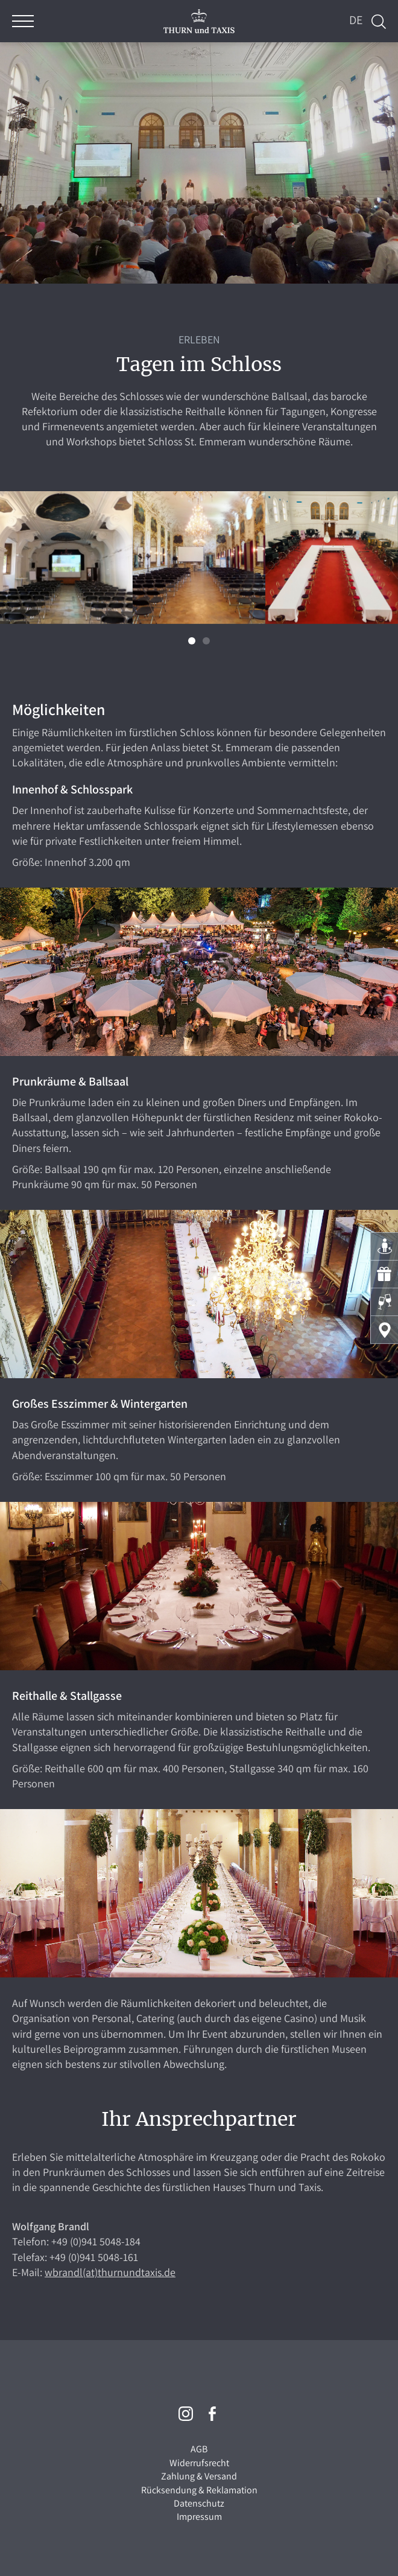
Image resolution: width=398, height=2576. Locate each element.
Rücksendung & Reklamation (199, 2490)
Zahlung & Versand (199, 2476)
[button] (191, 640)
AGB (199, 2449)
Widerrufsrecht (199, 2463)
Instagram (185, 2413)
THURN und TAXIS (199, 21)
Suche (378, 21)
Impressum (199, 2516)
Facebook (212, 2413)
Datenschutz (199, 2503)
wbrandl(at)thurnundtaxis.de (110, 2272)
